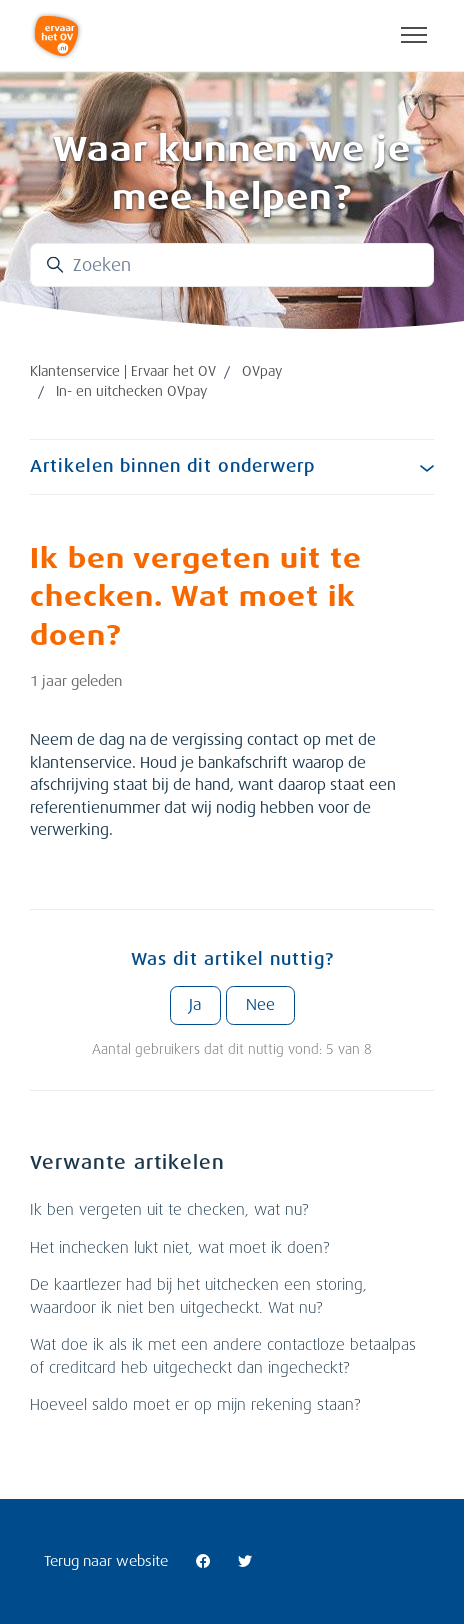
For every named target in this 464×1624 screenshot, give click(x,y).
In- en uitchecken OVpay (131, 391)
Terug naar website (106, 1561)
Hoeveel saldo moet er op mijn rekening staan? (195, 1405)
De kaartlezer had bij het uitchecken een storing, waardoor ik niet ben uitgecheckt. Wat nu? (198, 1296)
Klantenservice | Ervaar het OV (123, 371)
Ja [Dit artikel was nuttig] (195, 1005)
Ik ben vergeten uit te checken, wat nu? (169, 1210)
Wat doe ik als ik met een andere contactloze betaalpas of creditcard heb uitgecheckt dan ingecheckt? (223, 1356)
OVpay (262, 371)
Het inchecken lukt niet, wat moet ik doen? (179, 1248)
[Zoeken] (232, 265)
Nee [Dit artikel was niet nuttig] (260, 1005)
